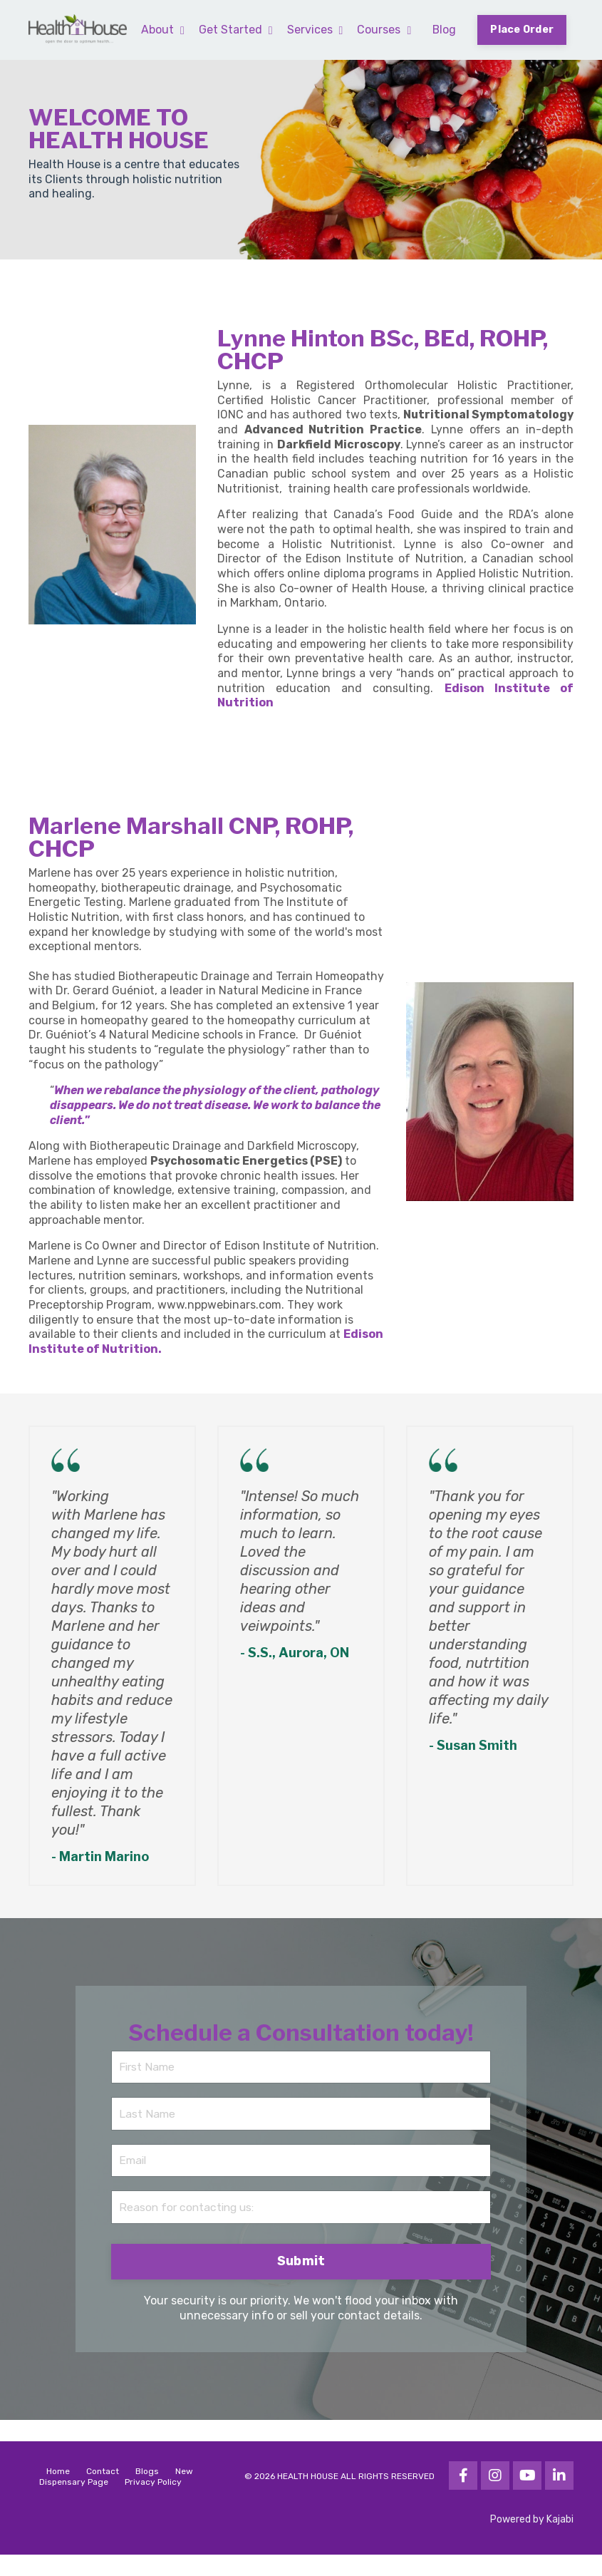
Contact (102, 2493)
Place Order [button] (521, 30)
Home (58, 2493)
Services (314, 29)
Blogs (147, 2493)
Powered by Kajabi (532, 2541)
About (161, 29)
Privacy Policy (153, 2503)
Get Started (234, 29)
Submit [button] (301, 2283)
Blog (443, 29)
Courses (383, 29)
